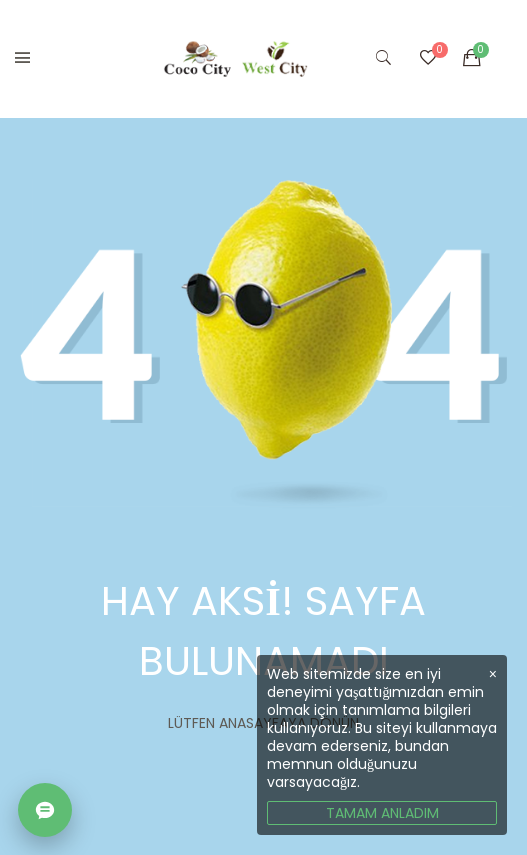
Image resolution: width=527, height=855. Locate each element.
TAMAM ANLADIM (382, 813)
